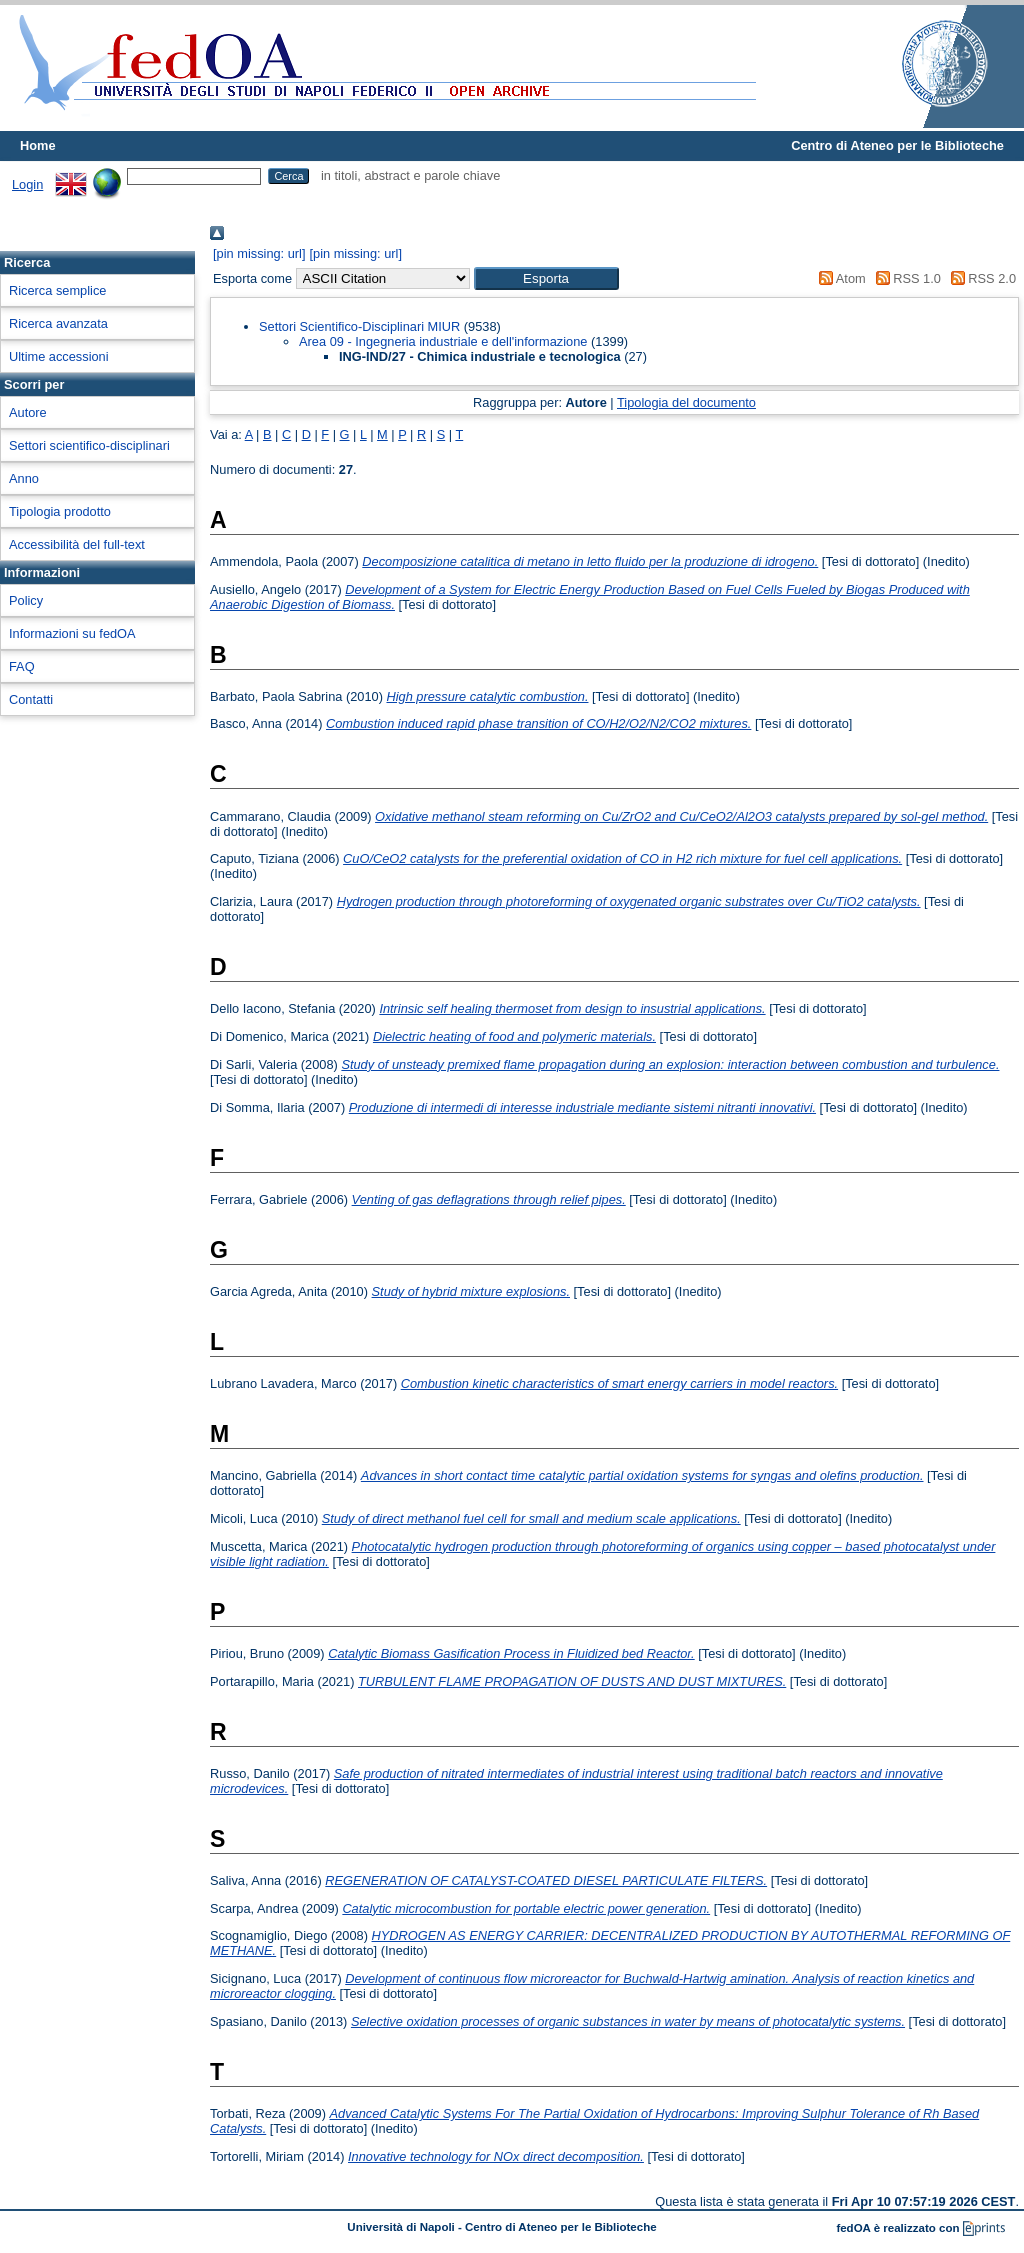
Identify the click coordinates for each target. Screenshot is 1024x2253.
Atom (839, 278)
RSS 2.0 (980, 278)
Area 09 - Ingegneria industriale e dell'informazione (443, 341)
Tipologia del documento (686, 402)
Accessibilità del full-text (77, 544)
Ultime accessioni (59, 356)
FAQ (22, 666)
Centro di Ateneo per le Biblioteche (897, 145)
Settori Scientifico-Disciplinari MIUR (359, 326)
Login (27, 184)
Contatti (31, 699)
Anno (24, 478)
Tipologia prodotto (60, 511)
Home (38, 145)
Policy (26, 600)
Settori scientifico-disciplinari (89, 445)
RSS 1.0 (905, 278)
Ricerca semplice (57, 290)
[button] (546, 278)
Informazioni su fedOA (72, 633)
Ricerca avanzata (58, 323)
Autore (28, 412)
